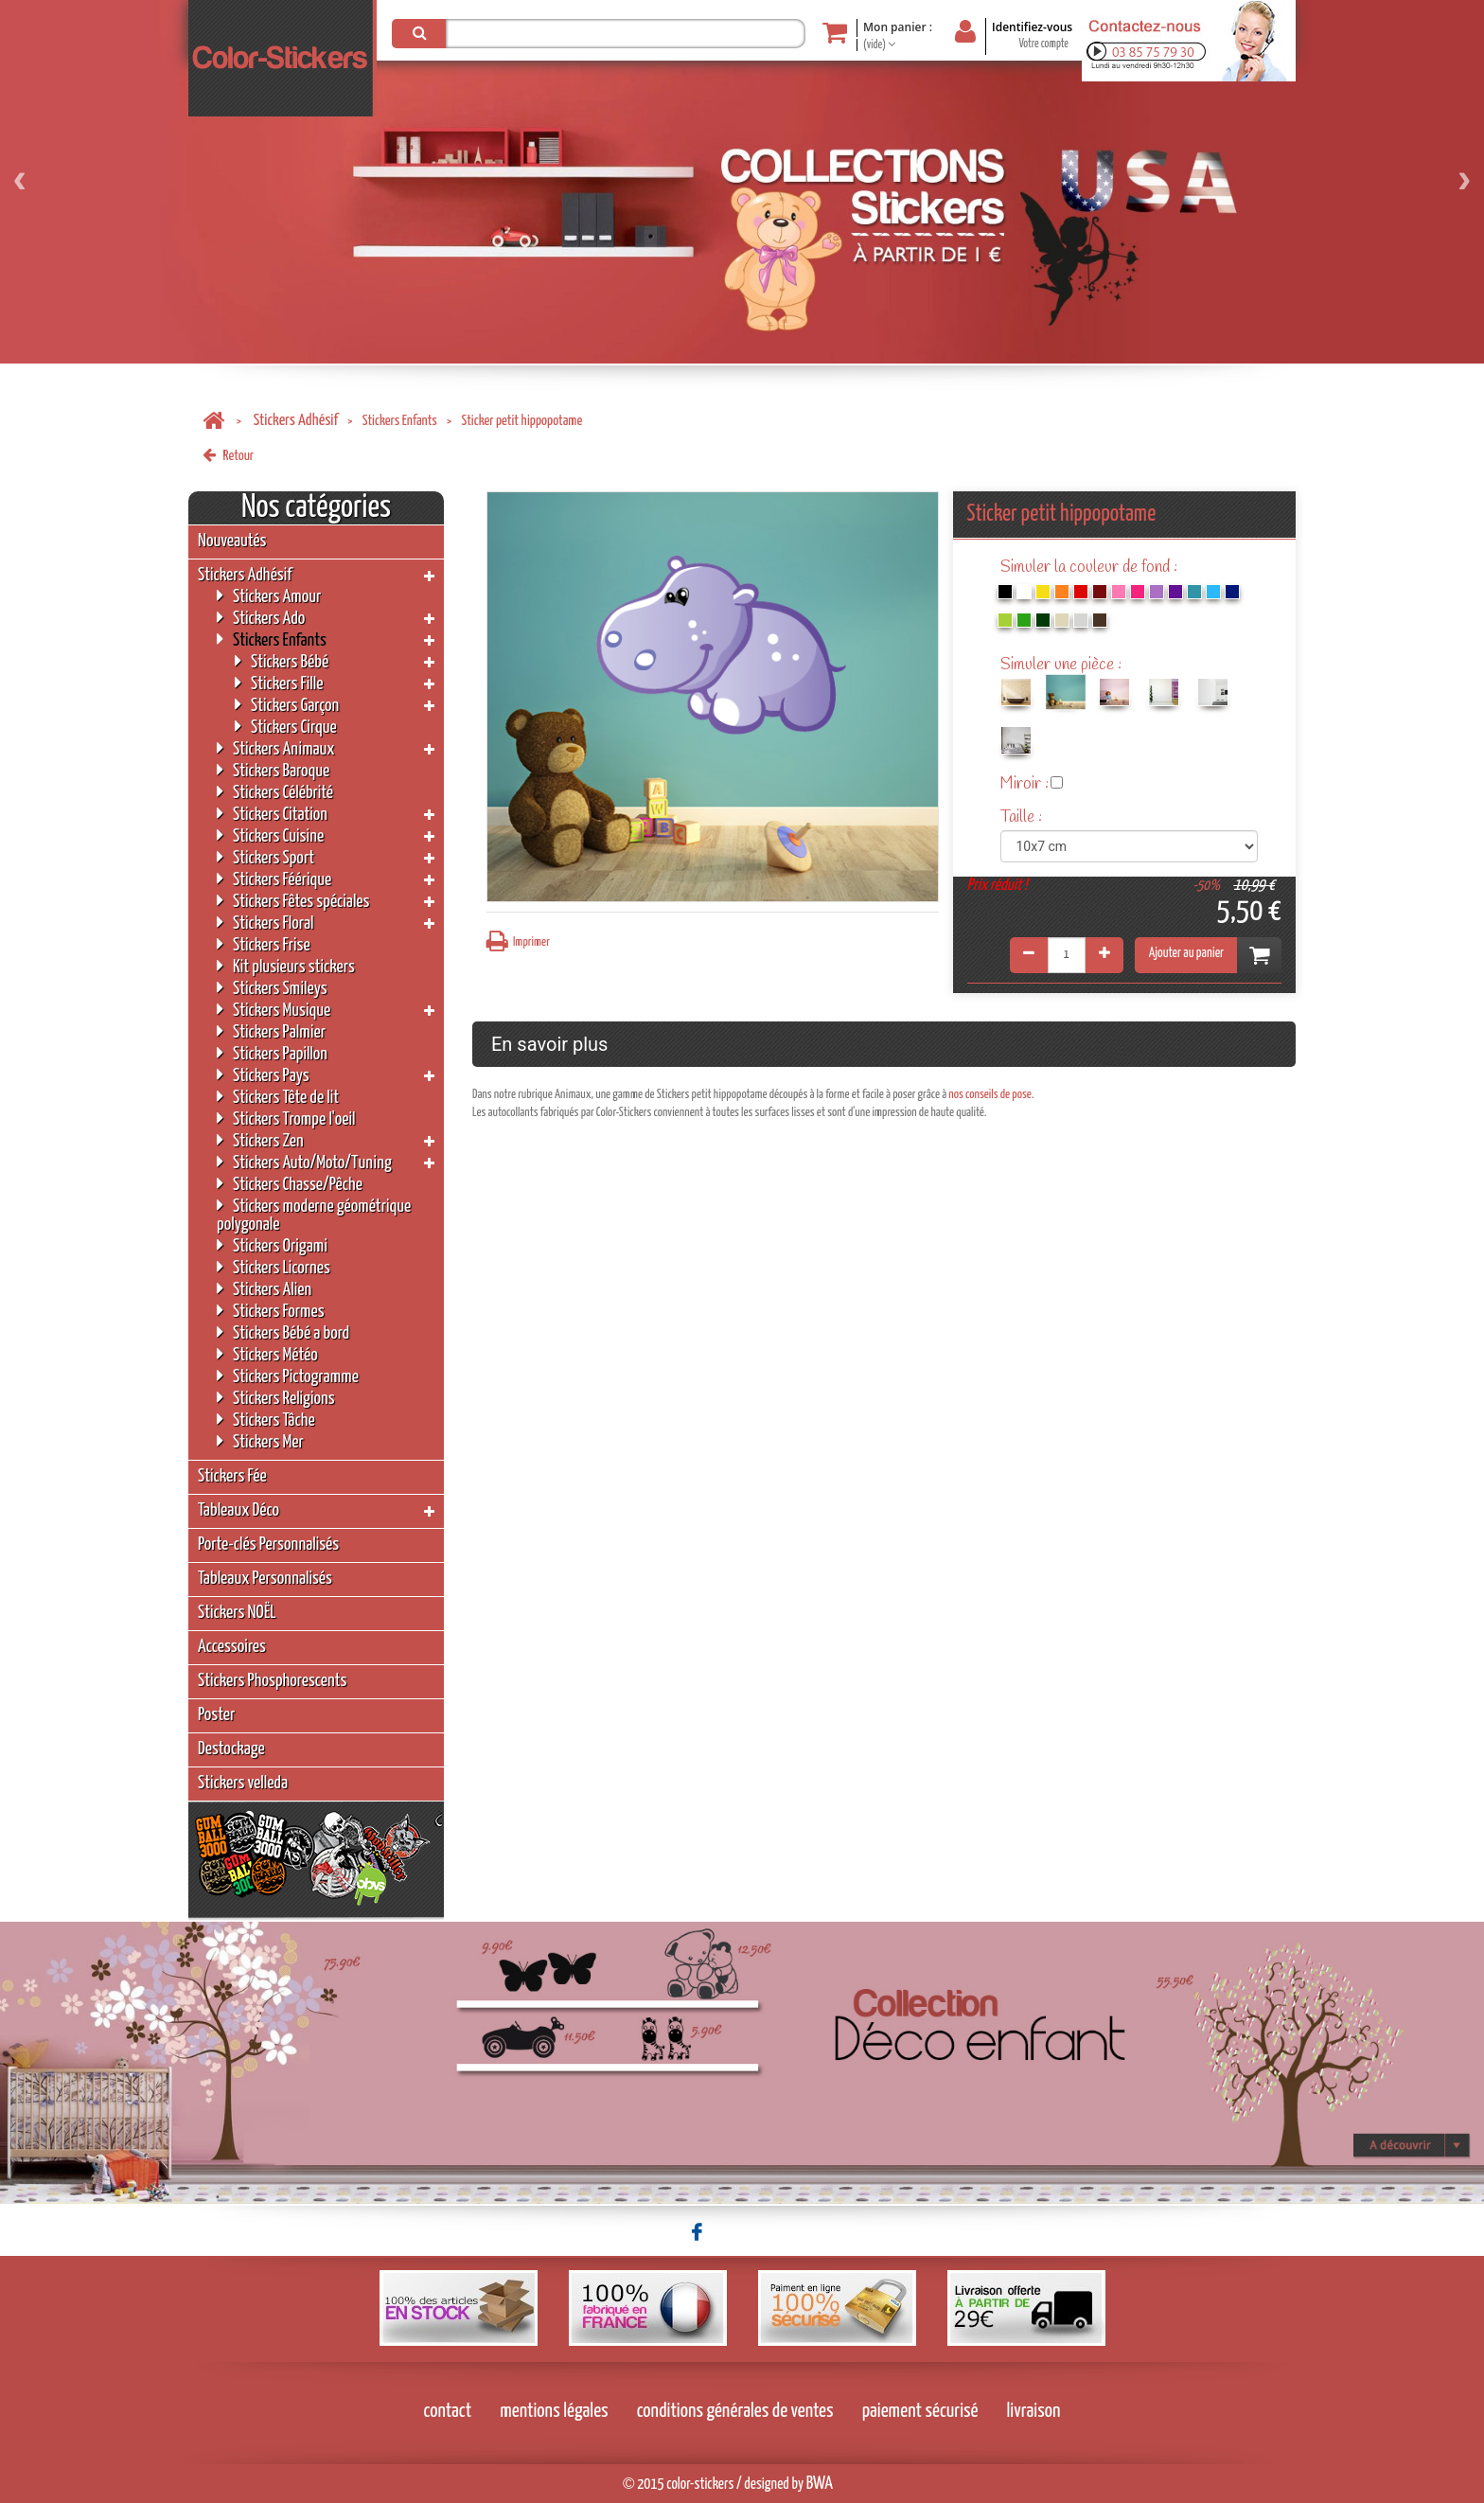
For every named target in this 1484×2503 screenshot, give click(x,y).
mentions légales (554, 2411)
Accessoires (232, 1647)
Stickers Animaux (276, 748)
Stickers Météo (267, 1354)
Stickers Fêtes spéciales (293, 901)
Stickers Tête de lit (278, 1097)
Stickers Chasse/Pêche (289, 1184)
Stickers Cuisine (270, 835)
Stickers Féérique (274, 879)
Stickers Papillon (272, 1053)
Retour (228, 456)
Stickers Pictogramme (288, 1376)
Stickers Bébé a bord (283, 1332)
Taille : (1023, 817)
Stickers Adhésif (296, 421)
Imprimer (518, 941)
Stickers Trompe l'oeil (286, 1118)
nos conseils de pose (990, 1095)
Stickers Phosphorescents (272, 1681)
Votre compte (1043, 44)
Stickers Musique (273, 1010)
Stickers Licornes (273, 1267)
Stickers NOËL (237, 1613)
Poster (216, 1715)
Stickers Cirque (286, 727)
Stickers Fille (279, 683)
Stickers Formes (271, 1311)
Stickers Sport (265, 857)
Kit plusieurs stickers (286, 966)
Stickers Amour (269, 596)
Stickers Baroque (273, 770)
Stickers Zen (260, 1140)
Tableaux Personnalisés (265, 1579)
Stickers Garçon (287, 705)
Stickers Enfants (399, 421)
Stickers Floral (265, 922)
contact (448, 2411)
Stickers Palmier (271, 1031)
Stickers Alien (264, 1289)
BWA (819, 2484)
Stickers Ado (261, 618)
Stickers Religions (276, 1398)
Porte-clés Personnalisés (268, 1544)
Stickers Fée (232, 1476)
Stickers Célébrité (275, 792)
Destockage (231, 1749)
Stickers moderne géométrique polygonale (314, 1215)
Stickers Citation (272, 814)
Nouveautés (232, 541)
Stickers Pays (263, 1075)
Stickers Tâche (266, 1419)
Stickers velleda (243, 1783)
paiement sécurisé (920, 2411)
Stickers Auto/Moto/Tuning (304, 1162)
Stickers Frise (263, 944)
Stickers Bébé (281, 661)
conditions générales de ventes (735, 2411)
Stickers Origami (272, 1245)
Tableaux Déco (238, 1510)
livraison (1034, 2411)
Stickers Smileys (272, 988)
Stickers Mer (260, 1441)
